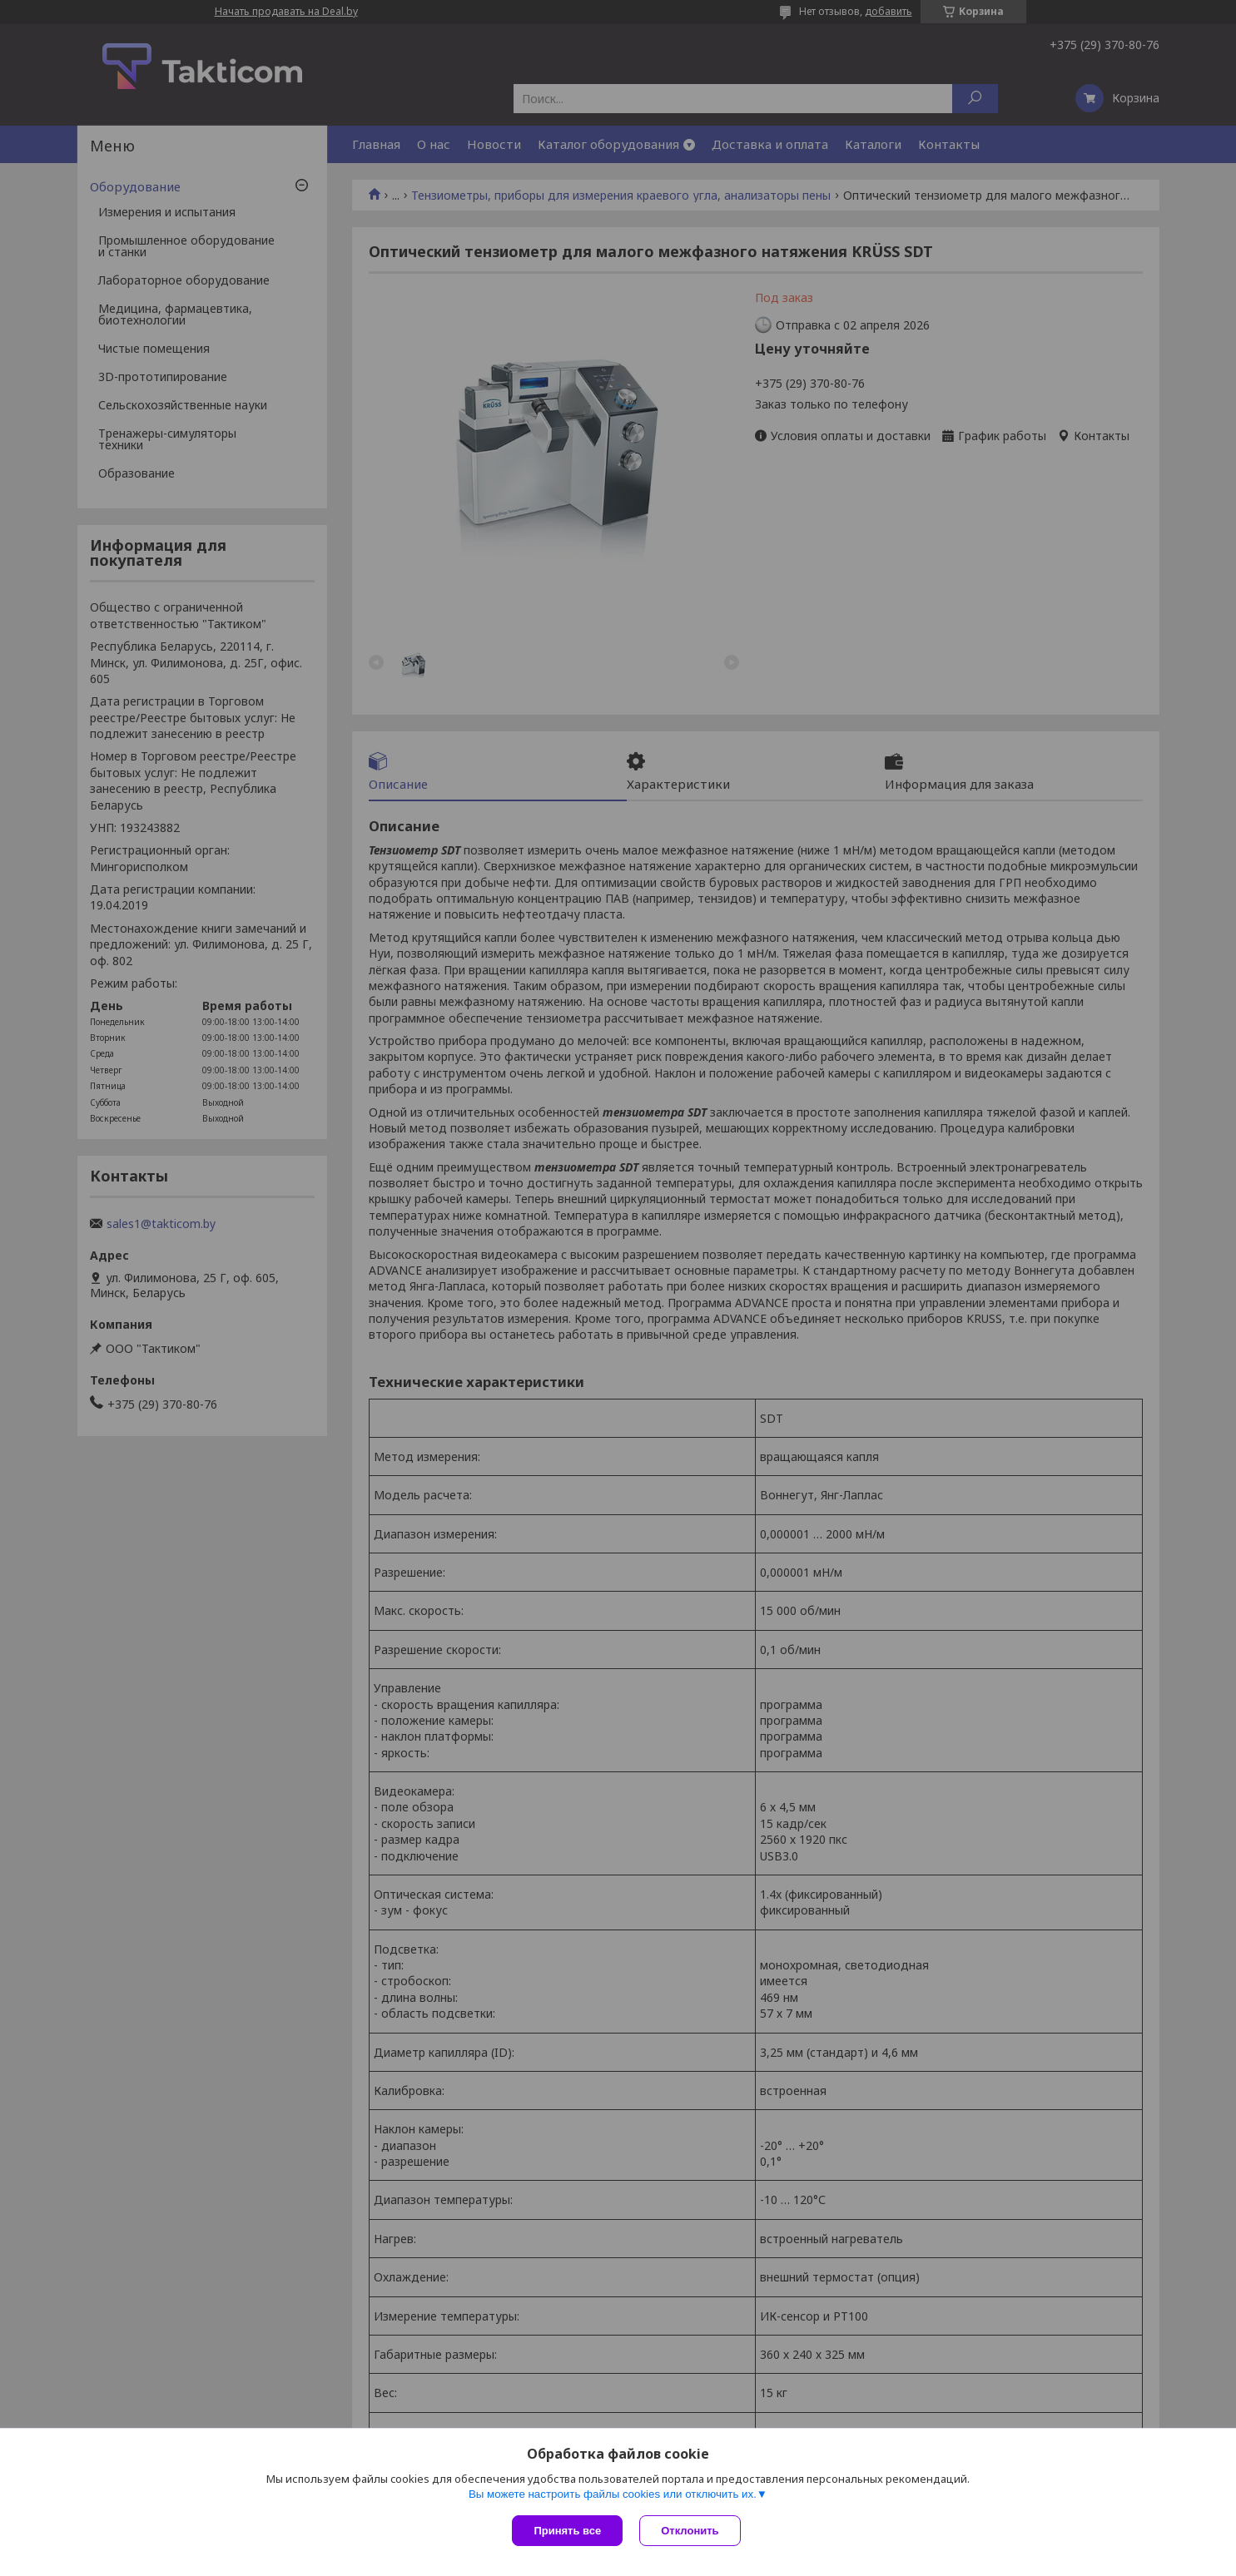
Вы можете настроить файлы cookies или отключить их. (613, 2494)
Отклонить (689, 2530)
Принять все (567, 2530)
